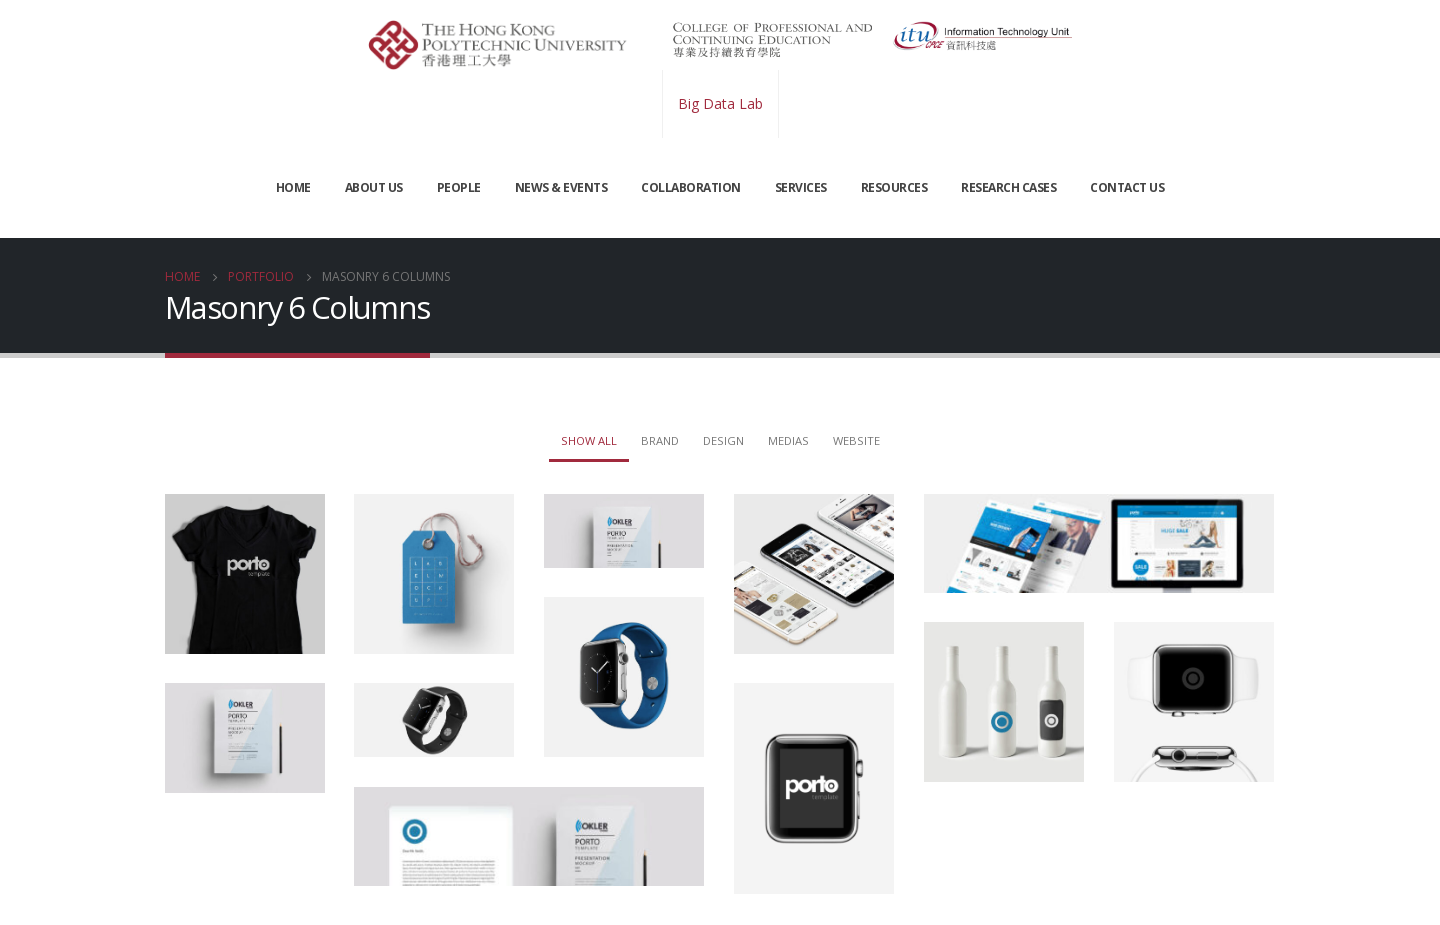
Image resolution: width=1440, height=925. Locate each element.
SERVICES (801, 187)
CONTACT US (1127, 187)
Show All (589, 440)
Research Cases (1008, 187)
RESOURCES (894, 187)
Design (723, 440)
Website (856, 440)
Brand (660, 440)
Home (293, 187)
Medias (788, 440)
